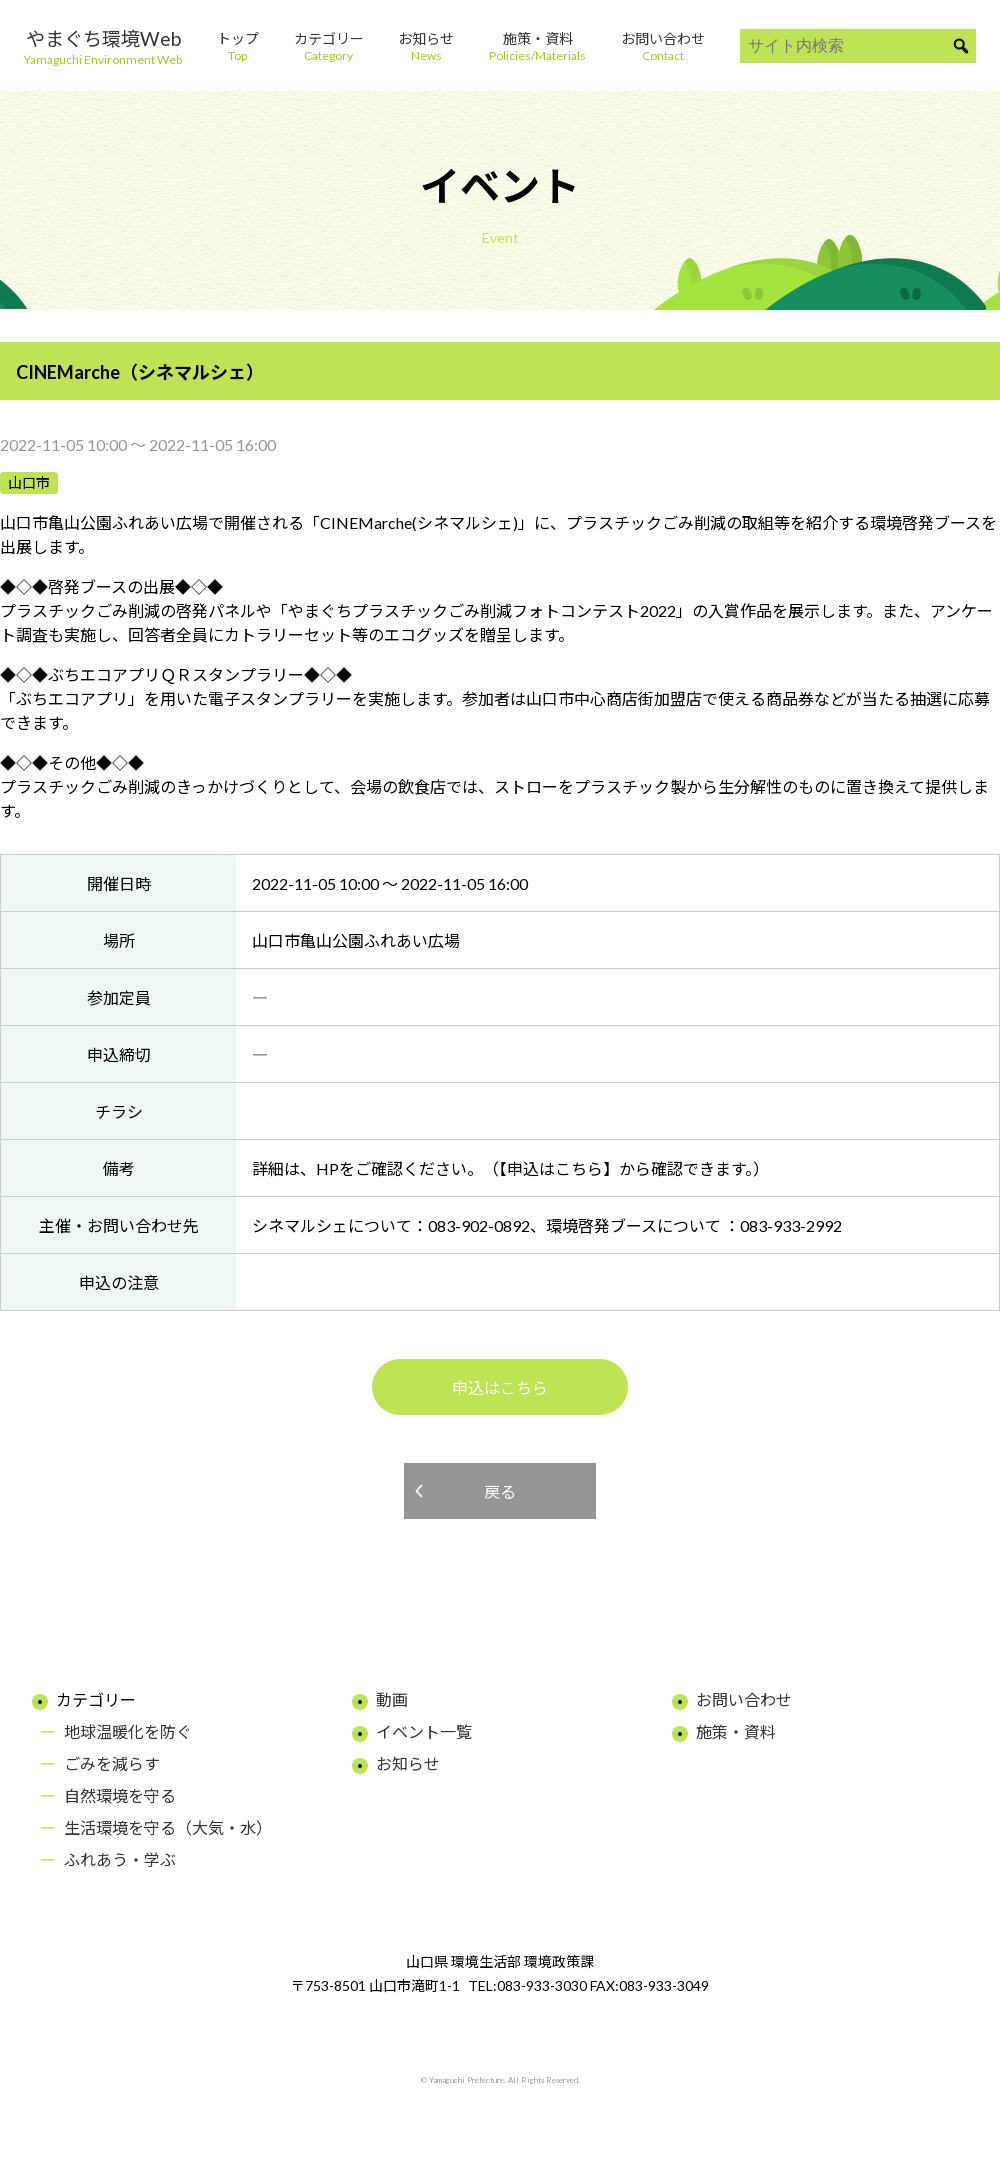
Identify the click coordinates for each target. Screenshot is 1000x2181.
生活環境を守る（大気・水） (168, 1827)
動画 (392, 1699)
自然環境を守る (120, 1795)
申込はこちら (500, 1387)
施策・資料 (736, 1731)
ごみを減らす (112, 1763)
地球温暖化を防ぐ (128, 1731)
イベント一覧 (424, 1731)
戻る (500, 1491)
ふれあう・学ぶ (120, 1859)
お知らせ (408, 1763)
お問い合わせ (744, 1699)
